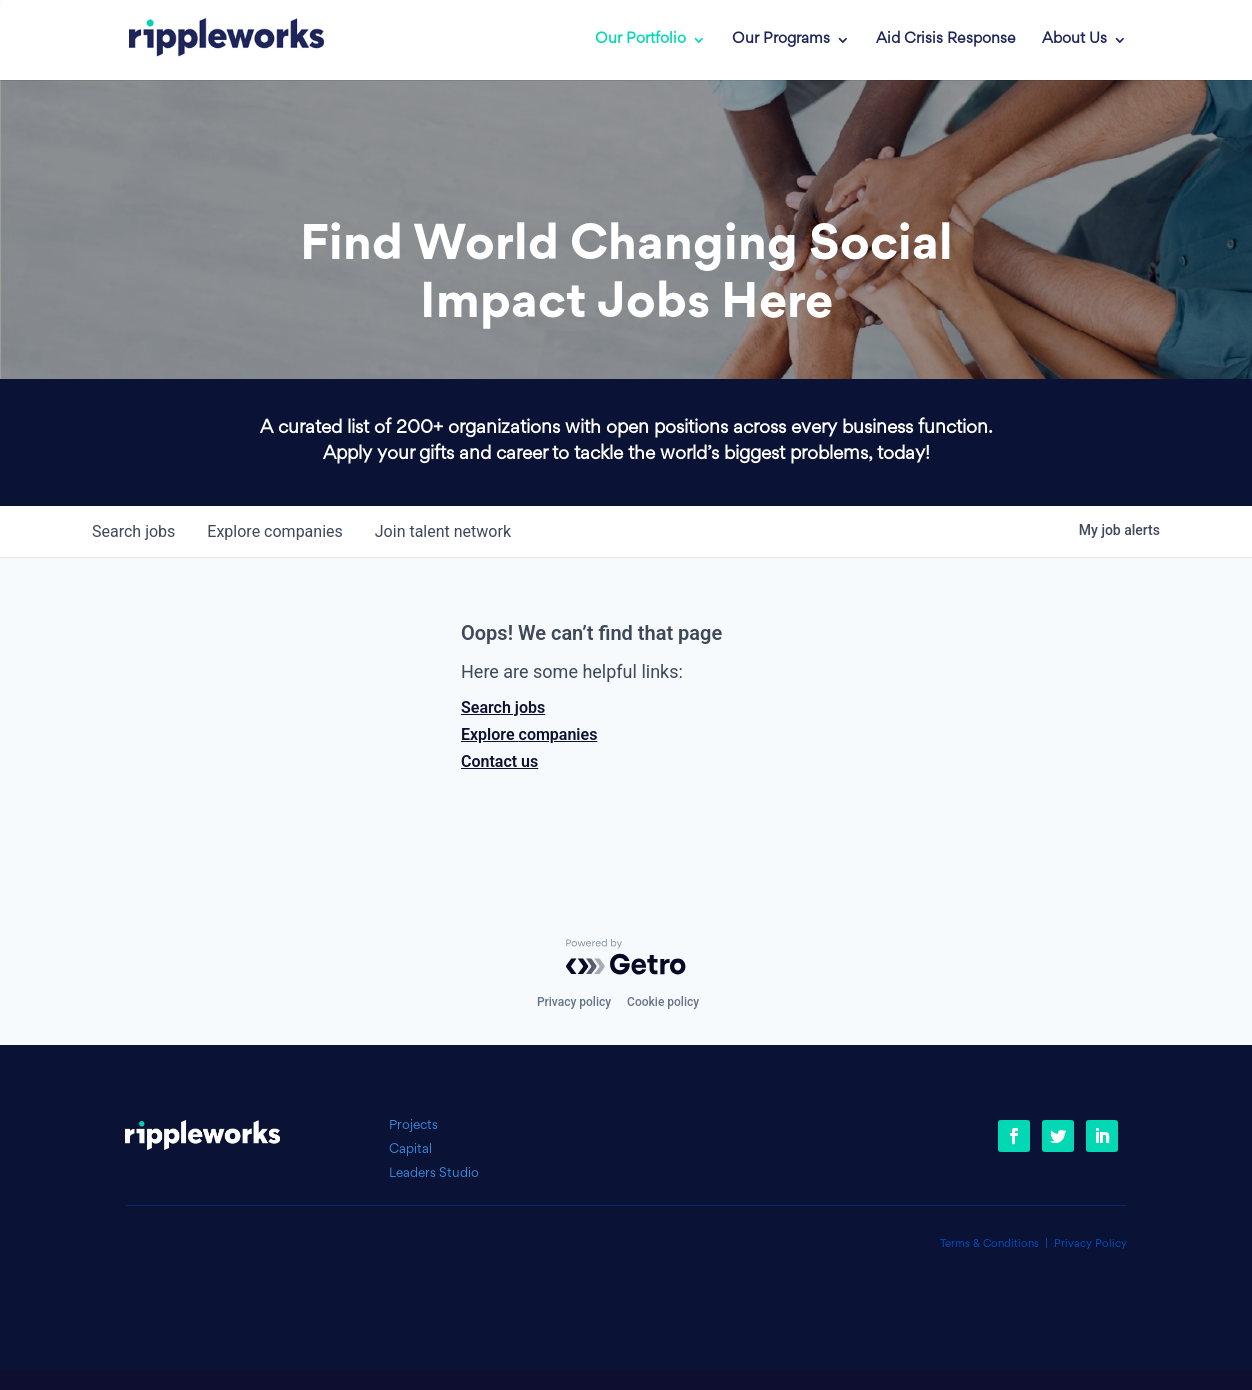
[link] (212, 40)
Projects (413, 1125)
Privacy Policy (1090, 1244)
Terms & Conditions (989, 1244)
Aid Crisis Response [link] (946, 40)
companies (274, 531)
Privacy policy (574, 1002)
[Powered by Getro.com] (626, 957)
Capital (410, 1149)
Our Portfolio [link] (640, 40)
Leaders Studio (434, 1173)
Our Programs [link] (781, 40)
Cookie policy (663, 1002)
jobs (133, 531)
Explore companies (529, 734)
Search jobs (503, 707)
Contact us (499, 761)
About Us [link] (1074, 40)
